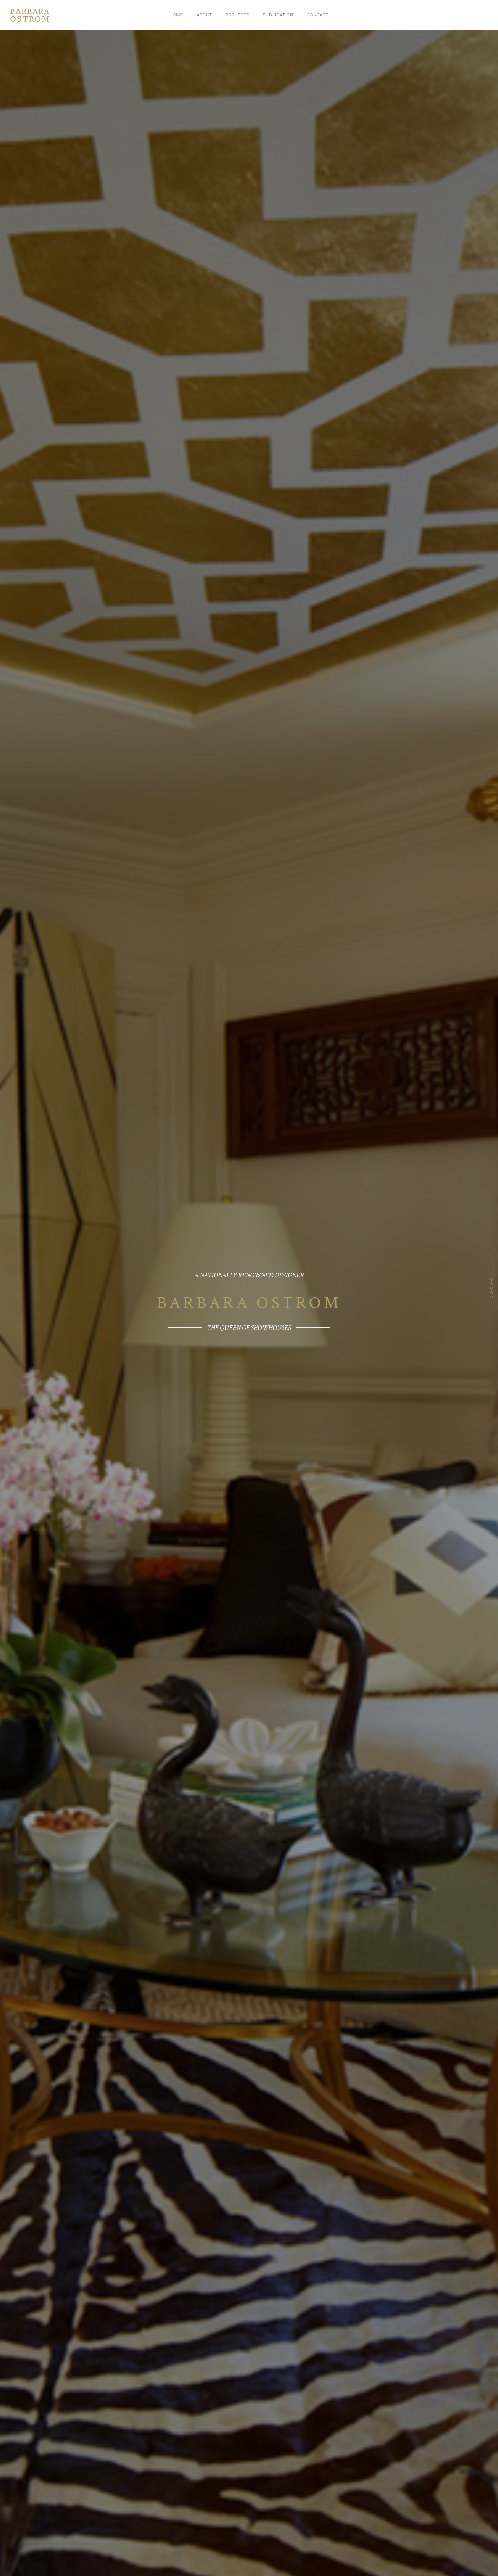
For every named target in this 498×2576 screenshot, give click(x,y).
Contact (318, 14)
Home (176, 14)
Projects (237, 14)
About (204, 14)
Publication (278, 14)
